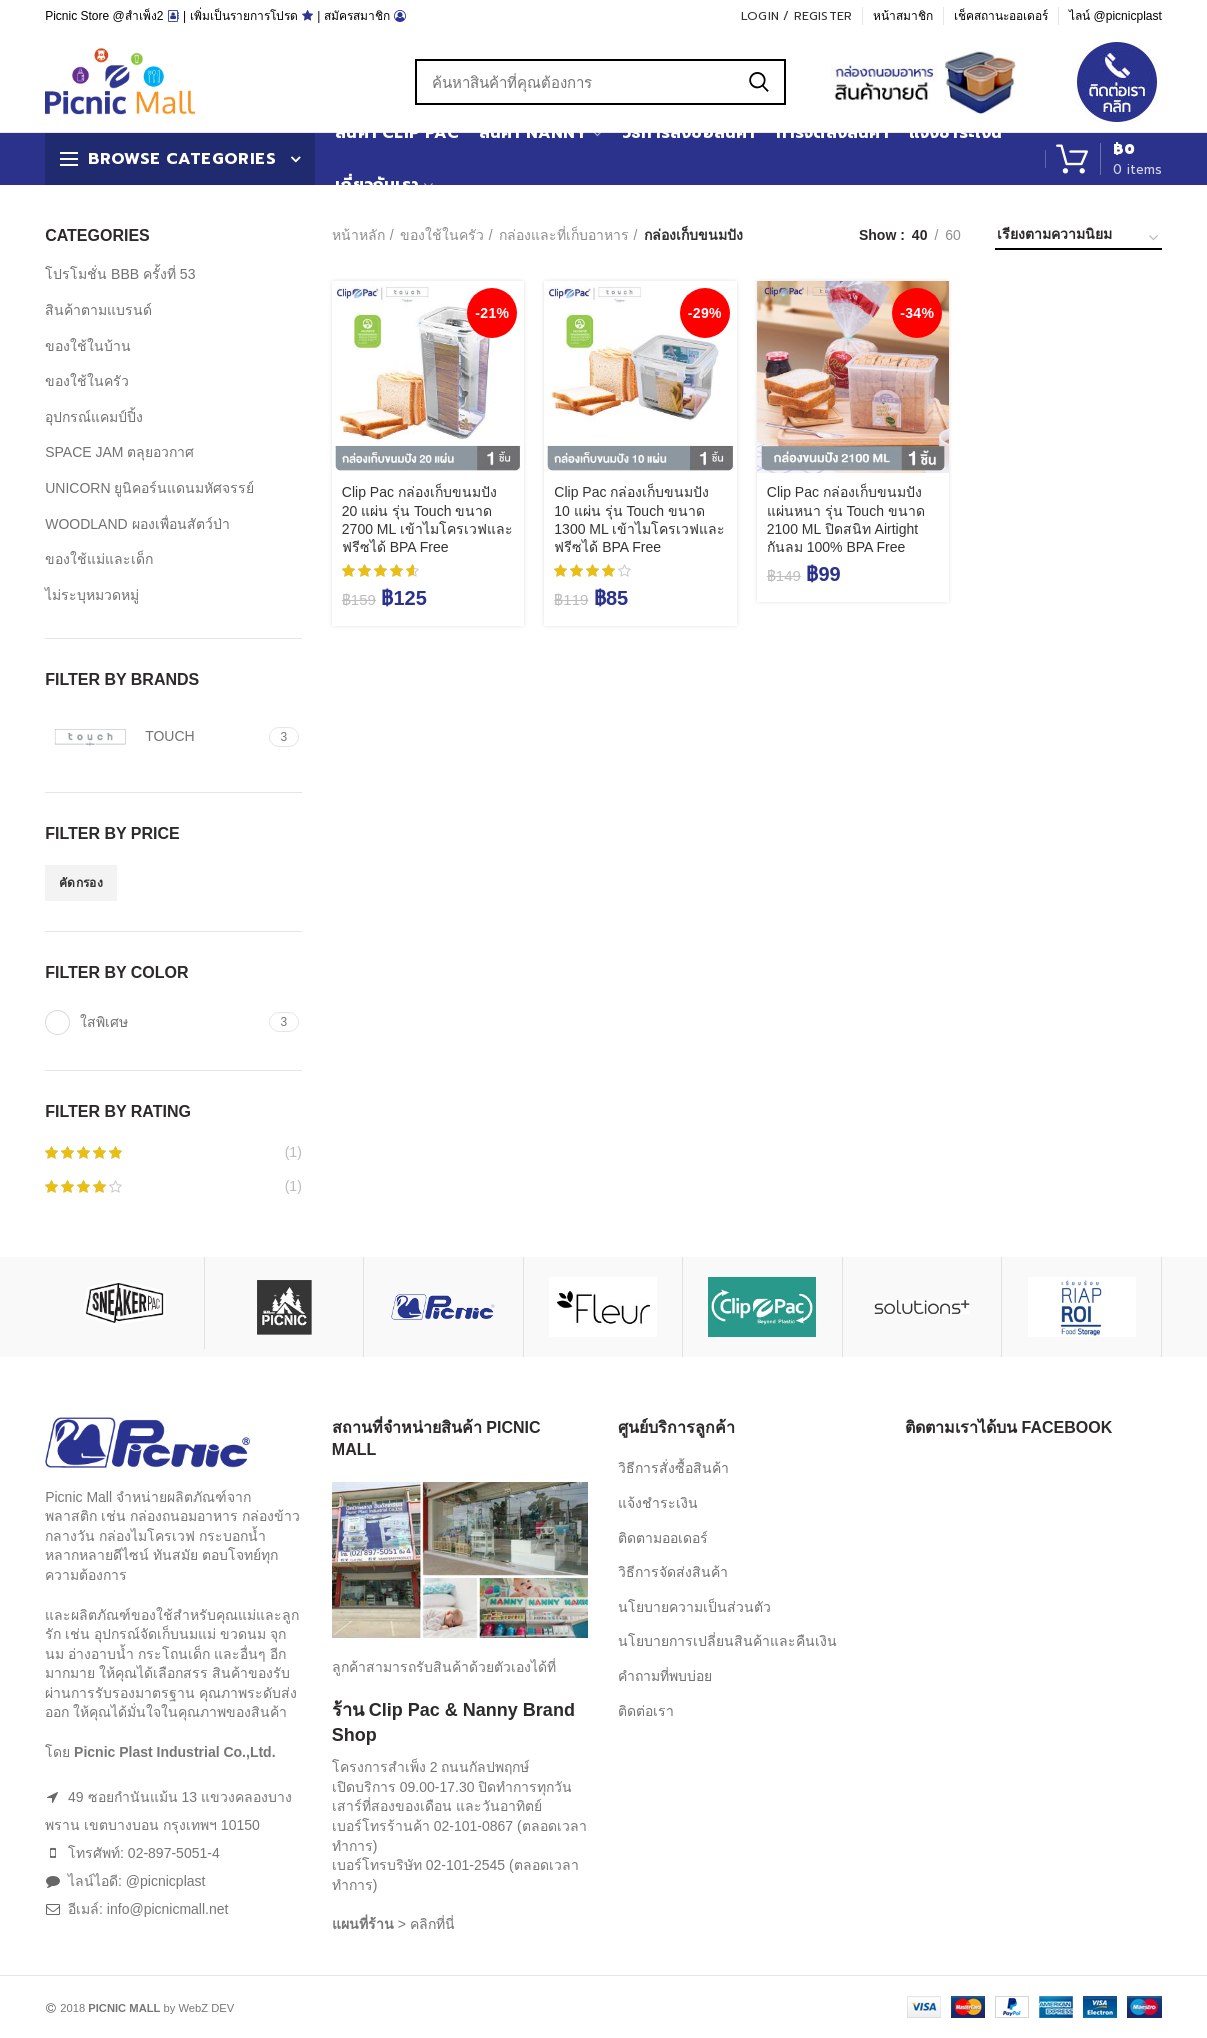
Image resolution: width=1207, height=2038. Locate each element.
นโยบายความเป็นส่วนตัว (694, 1607)
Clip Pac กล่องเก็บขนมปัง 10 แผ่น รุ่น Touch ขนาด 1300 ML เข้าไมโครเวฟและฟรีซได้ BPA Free (639, 519)
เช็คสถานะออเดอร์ (1001, 16)
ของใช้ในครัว (442, 235)
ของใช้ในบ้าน (88, 346)
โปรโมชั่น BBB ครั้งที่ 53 (120, 274)
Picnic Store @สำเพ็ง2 (104, 16)
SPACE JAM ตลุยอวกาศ (119, 452)
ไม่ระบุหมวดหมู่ (92, 595)
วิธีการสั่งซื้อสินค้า (673, 1468)
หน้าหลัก (358, 235)
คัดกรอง (81, 883)
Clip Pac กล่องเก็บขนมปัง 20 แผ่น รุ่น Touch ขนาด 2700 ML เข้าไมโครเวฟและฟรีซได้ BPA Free (427, 519)
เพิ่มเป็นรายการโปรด (244, 16)
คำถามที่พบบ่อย (665, 1676)
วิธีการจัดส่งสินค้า (673, 1572)
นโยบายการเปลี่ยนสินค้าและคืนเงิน (727, 1641)
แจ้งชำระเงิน (658, 1503)
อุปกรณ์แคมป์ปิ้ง (94, 417)
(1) (173, 1153)
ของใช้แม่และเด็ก (99, 559)
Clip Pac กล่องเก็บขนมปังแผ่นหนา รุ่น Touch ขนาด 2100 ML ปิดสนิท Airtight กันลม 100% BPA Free (846, 519)
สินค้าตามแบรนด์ (98, 310)
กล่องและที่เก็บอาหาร (564, 235)
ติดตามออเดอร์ (663, 1538)
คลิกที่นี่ (432, 1924)
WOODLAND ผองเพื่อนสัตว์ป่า (137, 524)
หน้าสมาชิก (903, 16)
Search (759, 82)
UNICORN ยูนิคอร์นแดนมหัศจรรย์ (149, 488)
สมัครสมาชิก (357, 16)
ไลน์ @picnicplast (1115, 16)
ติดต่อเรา (646, 1711)
